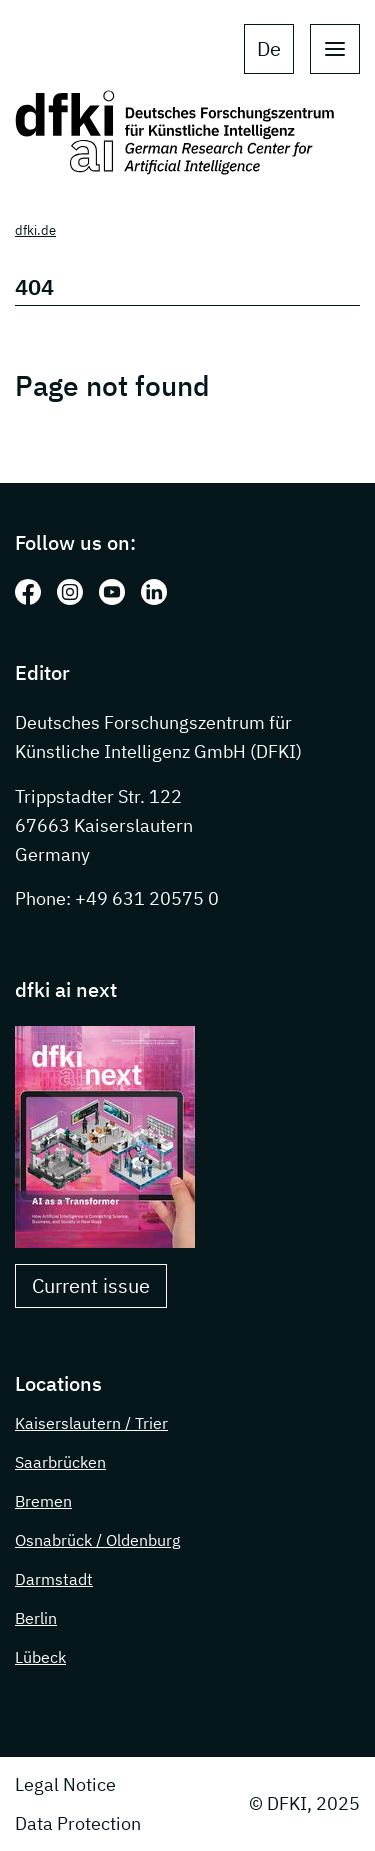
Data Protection (78, 1823)
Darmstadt (54, 1579)
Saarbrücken (60, 1462)
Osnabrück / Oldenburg (97, 1540)
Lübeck (40, 1657)
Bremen (43, 1501)
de (269, 48)
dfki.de (35, 230)
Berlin (36, 1618)
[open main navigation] (335, 49)
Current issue (91, 1285)
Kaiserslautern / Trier (91, 1423)
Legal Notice (65, 1784)
